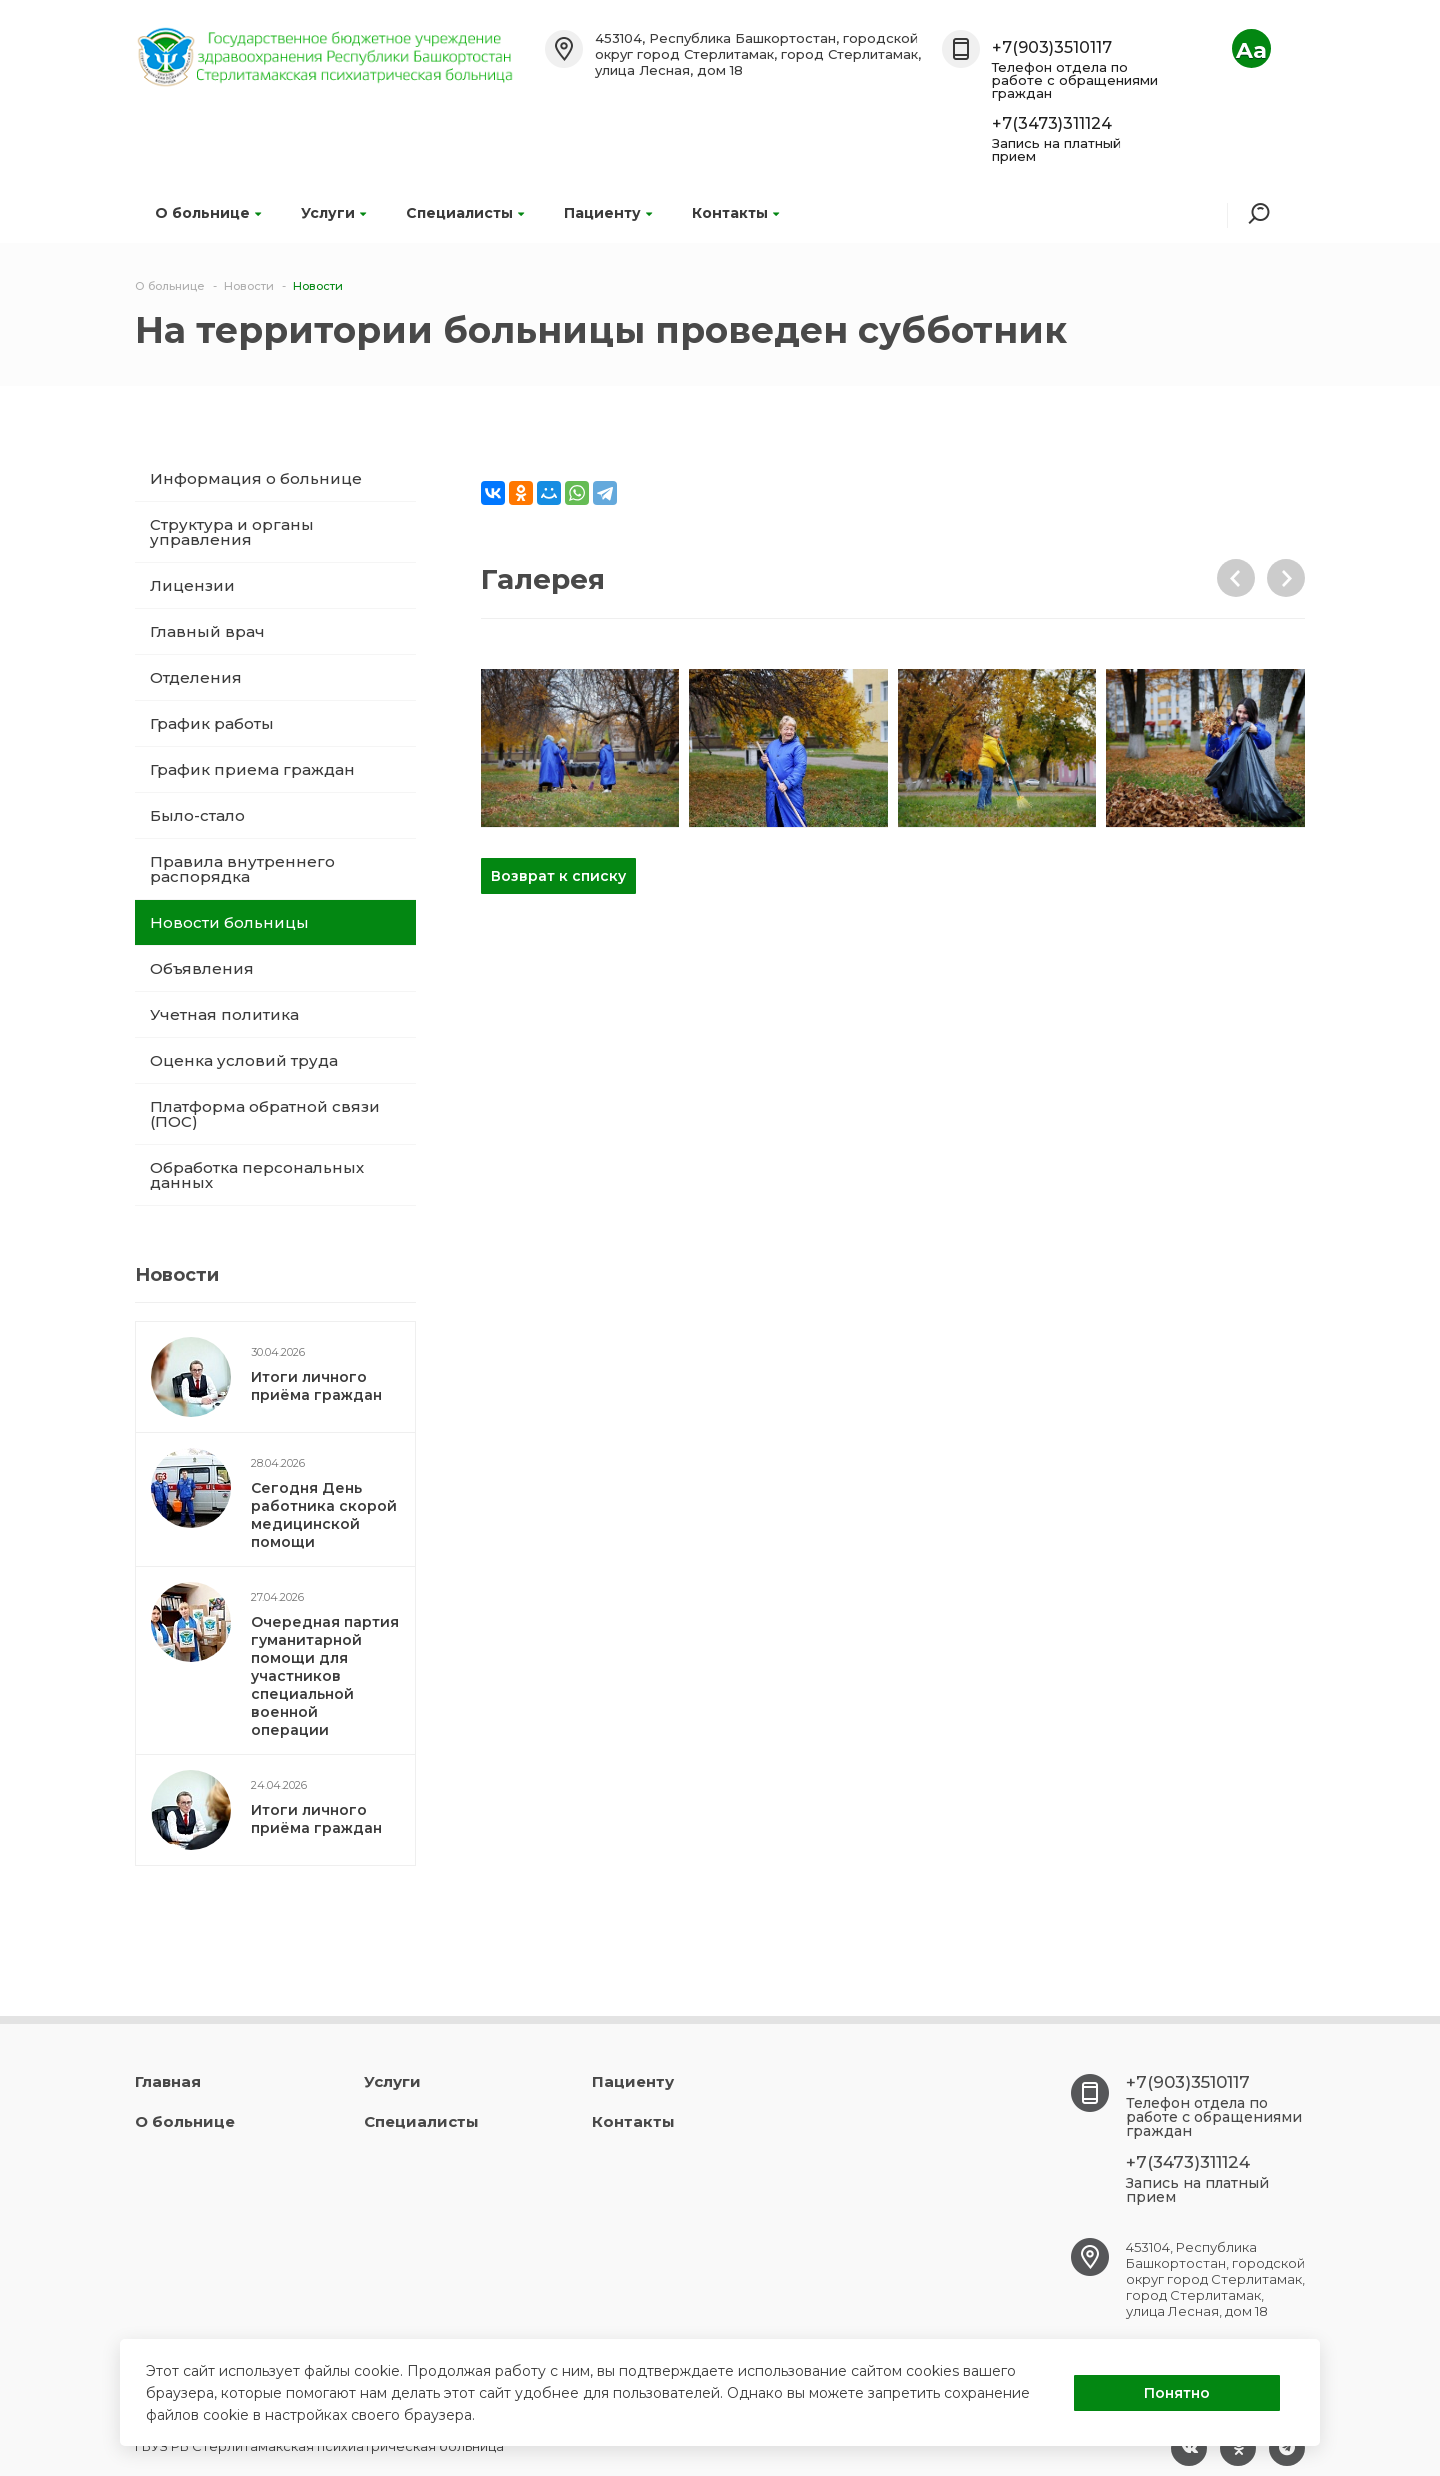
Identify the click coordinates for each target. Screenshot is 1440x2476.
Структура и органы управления (232, 532)
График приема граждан (252, 769)
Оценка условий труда (244, 1060)
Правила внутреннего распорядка (242, 869)
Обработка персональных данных (257, 1175)
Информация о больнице (256, 478)
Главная (168, 2081)
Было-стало (197, 815)
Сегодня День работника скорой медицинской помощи (324, 1515)
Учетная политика (224, 1014)
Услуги (333, 213)
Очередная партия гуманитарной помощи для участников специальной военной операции (325, 1676)
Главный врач (207, 631)
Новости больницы (229, 922)
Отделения (196, 677)
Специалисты (465, 213)
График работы (212, 723)
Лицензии (192, 585)
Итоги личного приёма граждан (316, 1386)
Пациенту (608, 213)
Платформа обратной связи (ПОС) (265, 1114)
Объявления (202, 968)
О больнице (208, 213)
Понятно (1177, 2393)
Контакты (735, 213)
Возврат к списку (558, 876)
